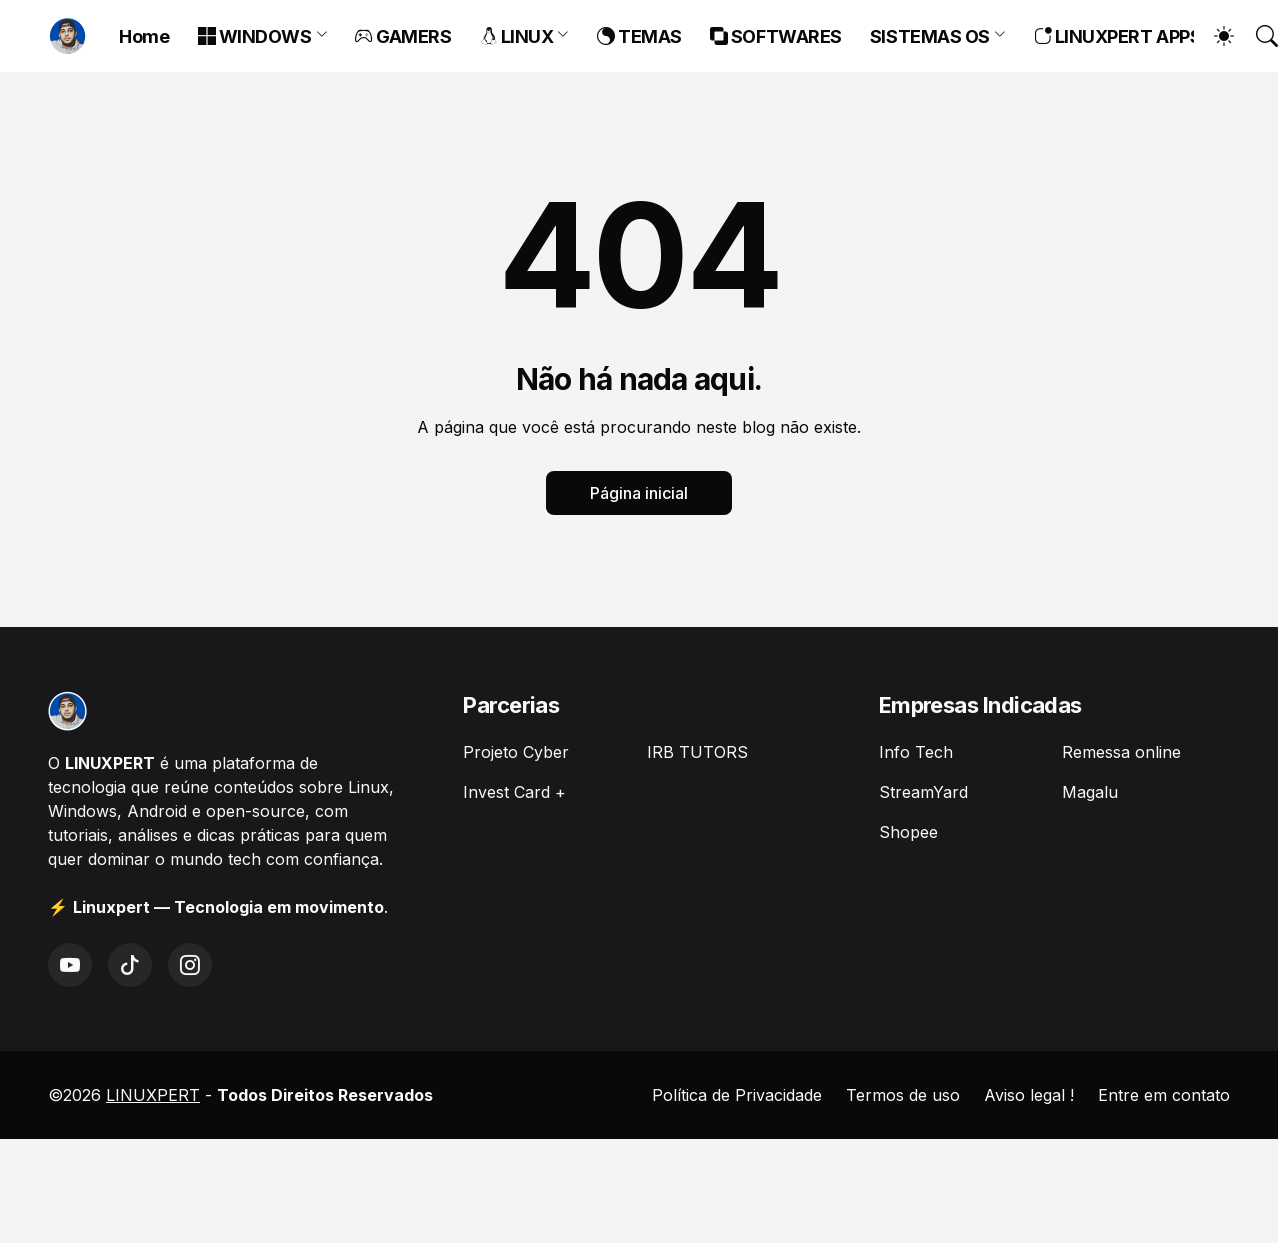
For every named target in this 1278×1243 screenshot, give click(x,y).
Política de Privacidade (737, 1095)
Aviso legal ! (1029, 1095)
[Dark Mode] (1214, 36)
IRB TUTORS (697, 752)
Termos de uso (903, 1095)
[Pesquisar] (1258, 36)
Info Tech (916, 752)
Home (144, 36)
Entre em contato (1164, 1095)
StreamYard (923, 792)
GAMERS (403, 36)
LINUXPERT (153, 1095)
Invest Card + (514, 792)
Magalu (1090, 792)
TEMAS (639, 36)
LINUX (517, 36)
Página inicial (639, 493)
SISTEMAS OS (930, 36)
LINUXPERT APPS (1118, 36)
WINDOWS (255, 36)
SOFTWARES (776, 36)
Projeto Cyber (516, 752)
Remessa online (1121, 752)
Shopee (908, 832)
